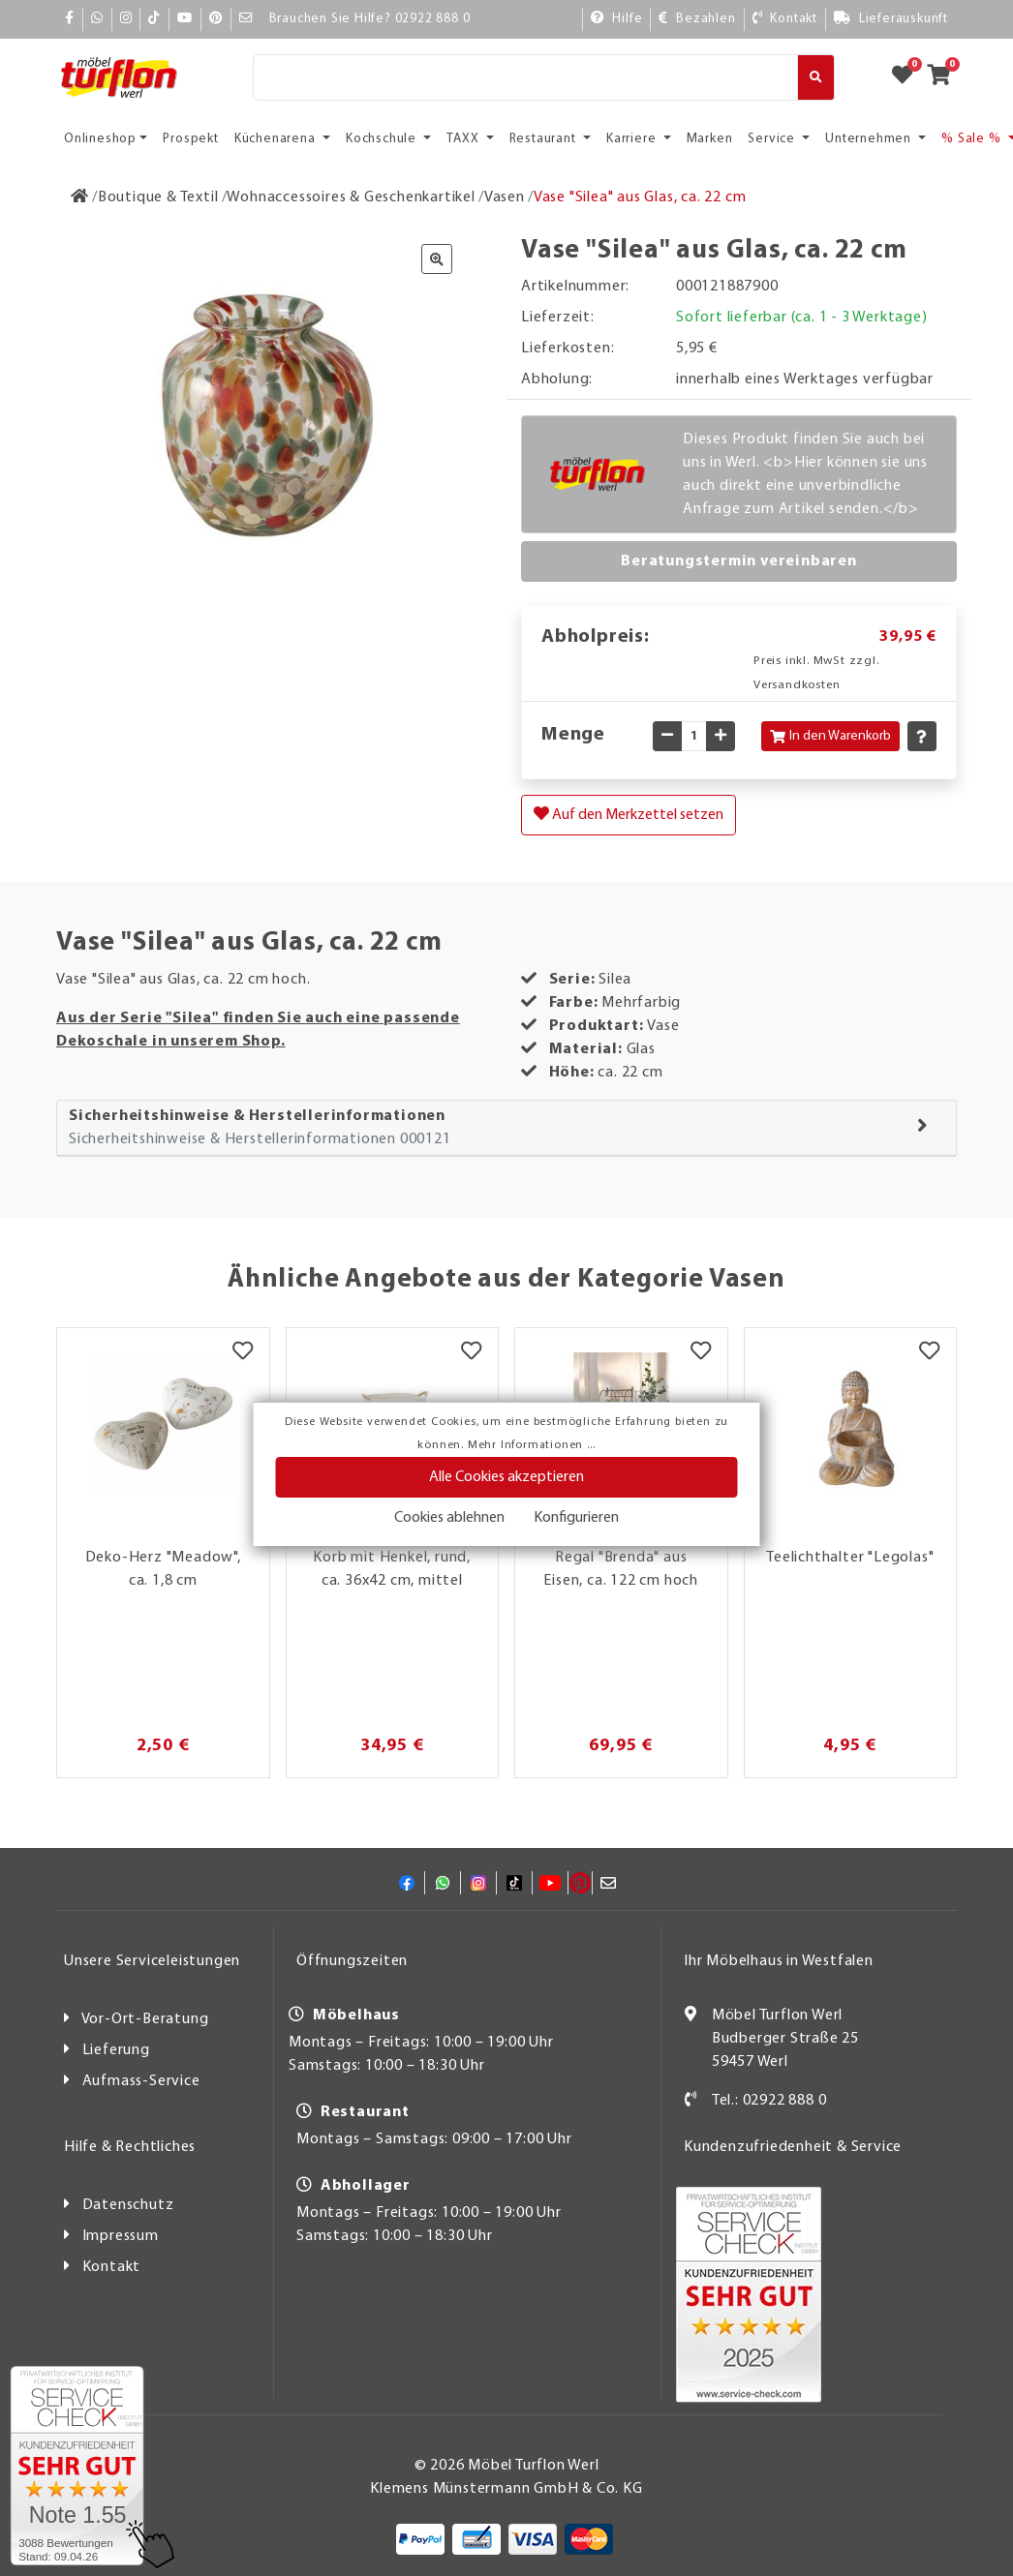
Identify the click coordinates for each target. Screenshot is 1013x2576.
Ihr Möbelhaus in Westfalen (779, 1961)
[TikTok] (154, 19)
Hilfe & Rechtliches (130, 2147)
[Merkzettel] (242, 1352)
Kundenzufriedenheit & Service (793, 2147)
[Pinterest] (215, 19)
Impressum (120, 2236)
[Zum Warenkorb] (945, 77)
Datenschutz (128, 2205)
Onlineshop (100, 139)
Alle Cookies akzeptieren (506, 1477)
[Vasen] (504, 197)
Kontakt (111, 2267)
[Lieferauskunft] (891, 19)
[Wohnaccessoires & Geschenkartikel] (351, 197)
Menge (573, 734)
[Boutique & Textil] (158, 197)
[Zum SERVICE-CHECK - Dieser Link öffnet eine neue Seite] (77, 2465)
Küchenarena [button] (277, 139)
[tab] (506, 1128)
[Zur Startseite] (80, 197)
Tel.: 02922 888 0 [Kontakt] (769, 2100)
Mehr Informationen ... (532, 1445)
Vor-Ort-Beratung (145, 2019)
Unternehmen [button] (870, 139)
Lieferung (116, 2050)
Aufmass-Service (141, 2081)
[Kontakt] (785, 19)
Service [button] (773, 139)
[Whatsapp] (97, 19)
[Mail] (246, 19)
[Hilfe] (617, 19)
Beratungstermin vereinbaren (739, 561)
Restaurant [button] (544, 139)
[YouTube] (184, 19)
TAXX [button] (464, 139)
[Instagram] (126, 19)
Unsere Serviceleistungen (152, 1961)
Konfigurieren (576, 1518)
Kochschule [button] (383, 139)
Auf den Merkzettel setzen (628, 814)
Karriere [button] (633, 139)
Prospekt (190, 139)
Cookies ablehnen (449, 1518)
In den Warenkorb (830, 736)
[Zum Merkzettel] (908, 77)
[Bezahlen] (697, 19)
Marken (710, 139)
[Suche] (525, 77)
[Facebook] (69, 19)
